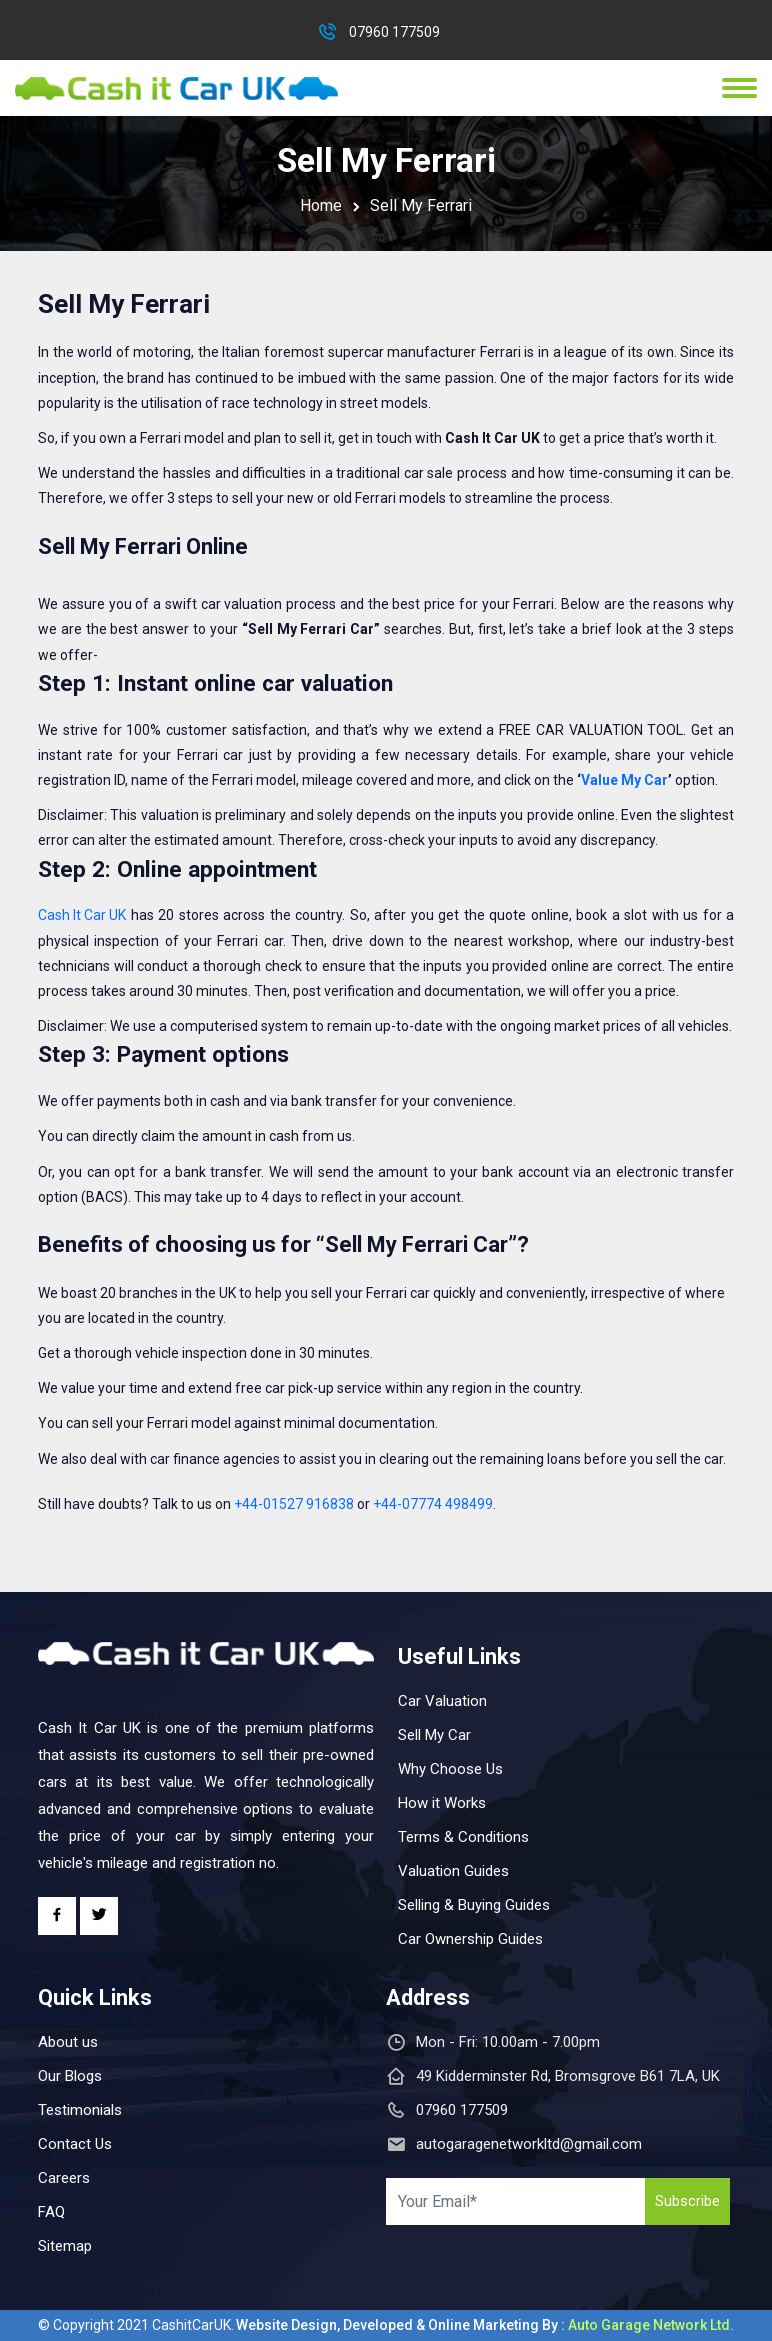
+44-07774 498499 (433, 1504)
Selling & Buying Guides (474, 1905)
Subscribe (687, 2201)
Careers (64, 2178)
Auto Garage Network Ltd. (651, 2325)
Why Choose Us (450, 1769)
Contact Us (75, 2144)
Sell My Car (434, 1735)
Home (321, 205)
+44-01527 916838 (294, 1504)
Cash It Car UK (82, 915)
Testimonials (80, 2110)
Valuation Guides (453, 1871)
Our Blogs (70, 2076)
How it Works (442, 1803)
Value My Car (624, 780)
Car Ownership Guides (470, 1939)
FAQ (51, 2212)
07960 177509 (394, 32)
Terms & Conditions (463, 1837)
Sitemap (65, 2246)
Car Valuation (442, 1701)
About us (68, 2042)
